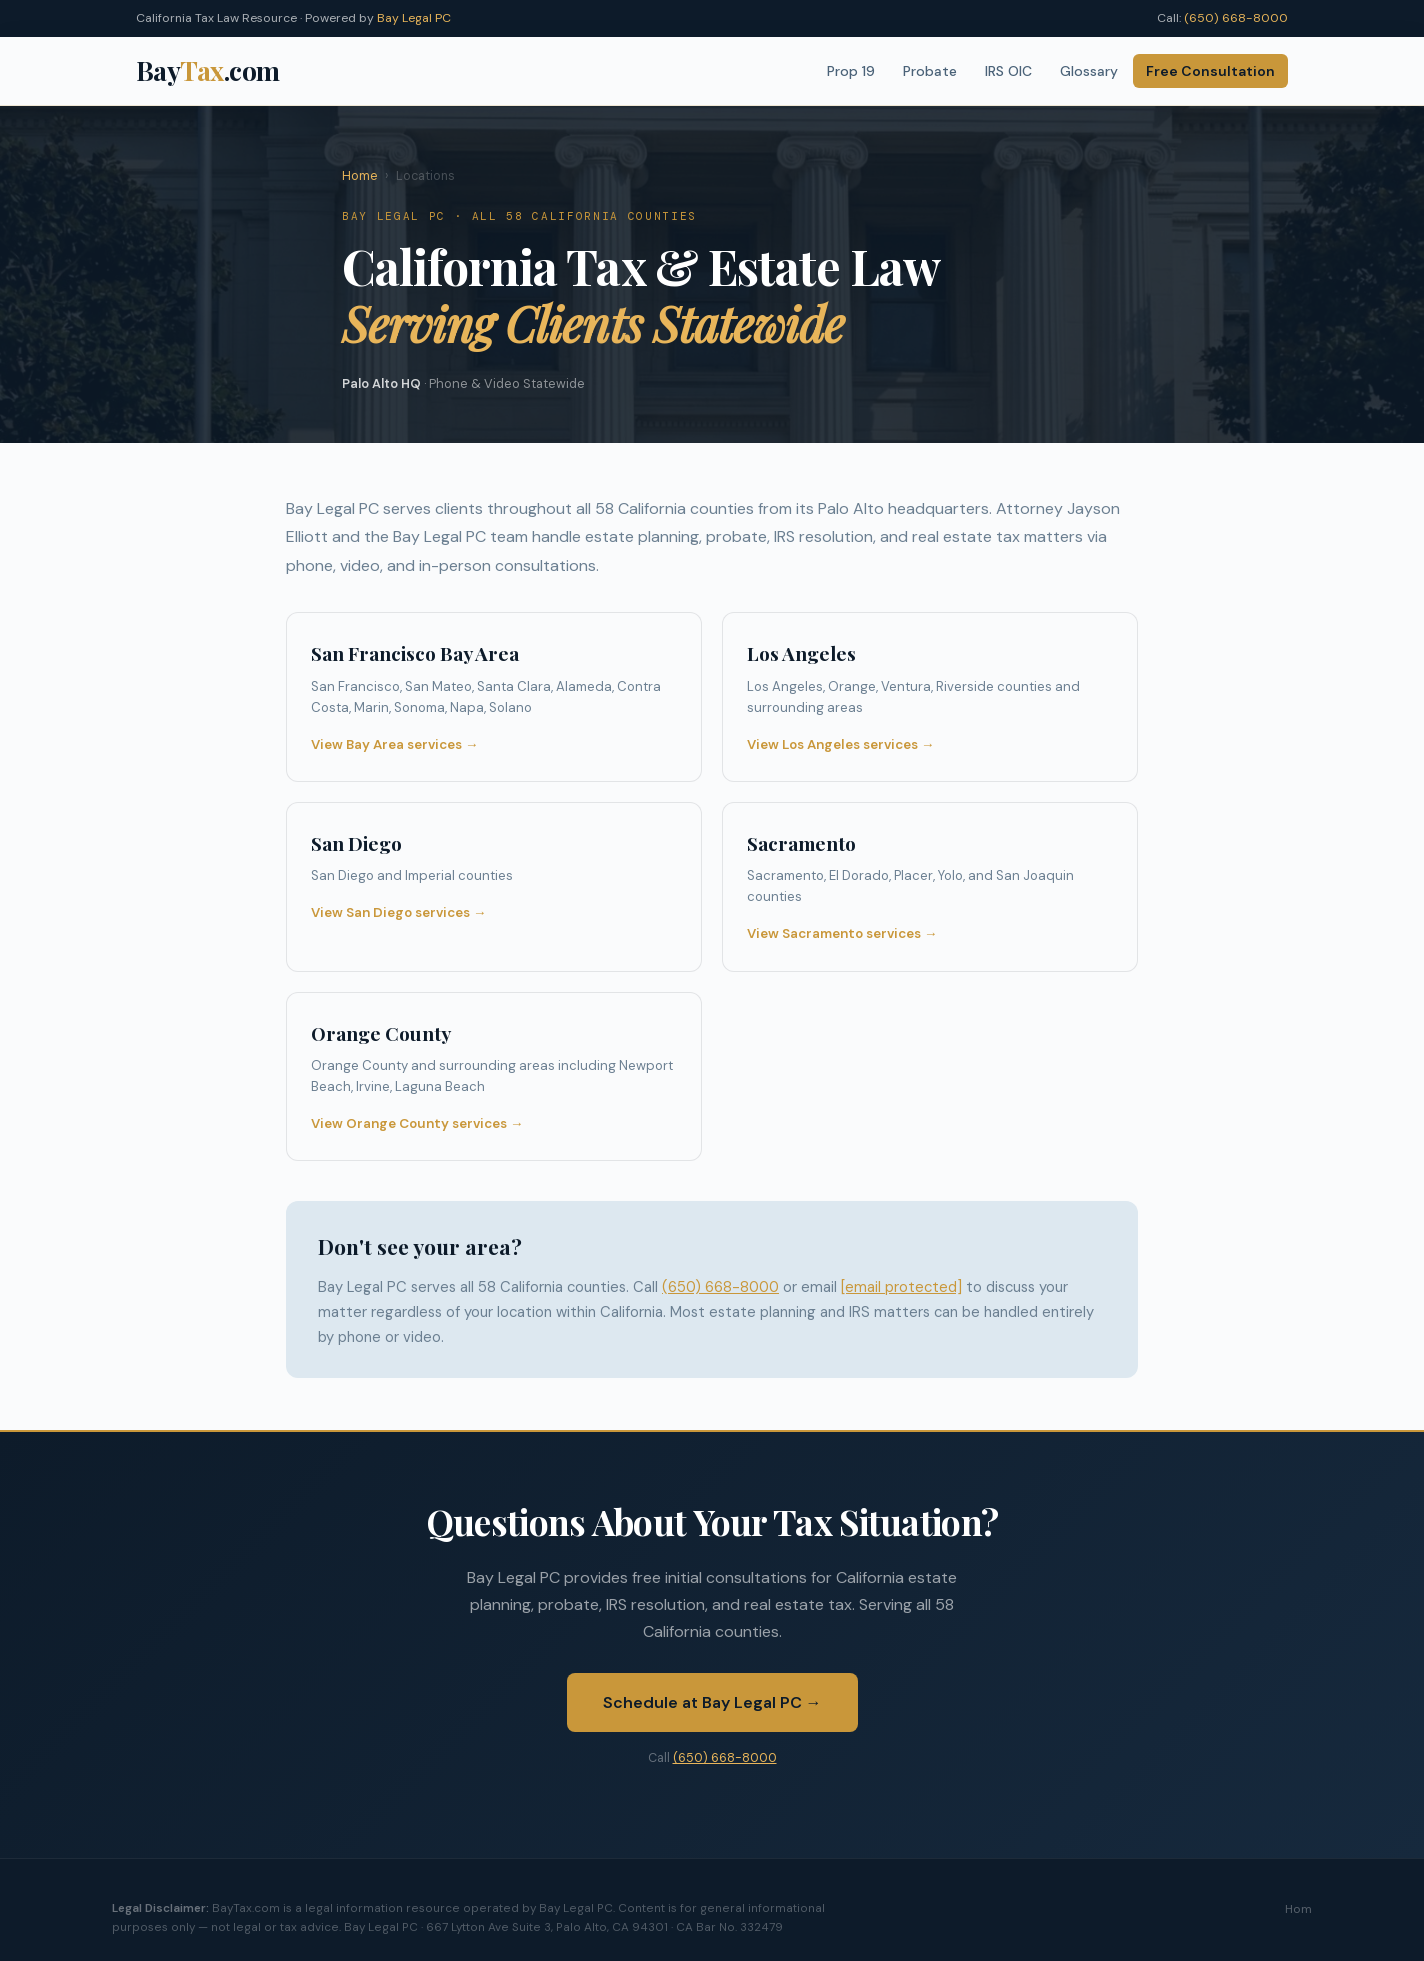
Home (359, 176)
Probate (930, 71)
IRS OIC (1008, 71)
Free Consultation (1210, 71)
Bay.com (208, 70)
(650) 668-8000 (1236, 18)
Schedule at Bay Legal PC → (712, 1702)
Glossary (1089, 71)
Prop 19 (851, 71)
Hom (1298, 1909)
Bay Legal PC (414, 18)
